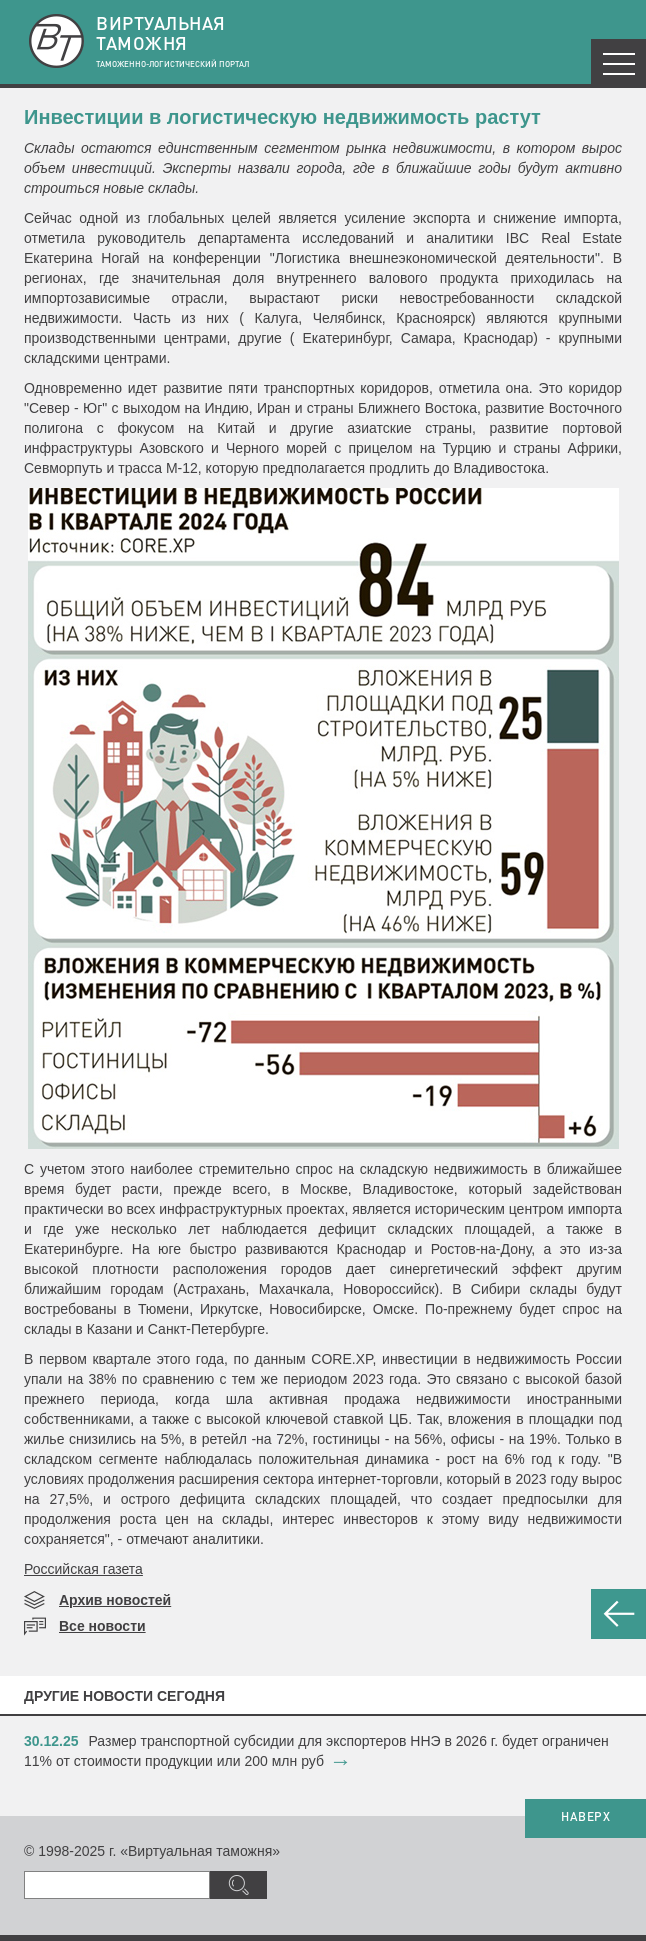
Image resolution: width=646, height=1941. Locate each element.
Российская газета (83, 1569)
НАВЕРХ (585, 1818)
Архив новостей (115, 1600)
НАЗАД (618, 1614)
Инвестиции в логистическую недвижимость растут (282, 117)
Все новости (102, 1626)
